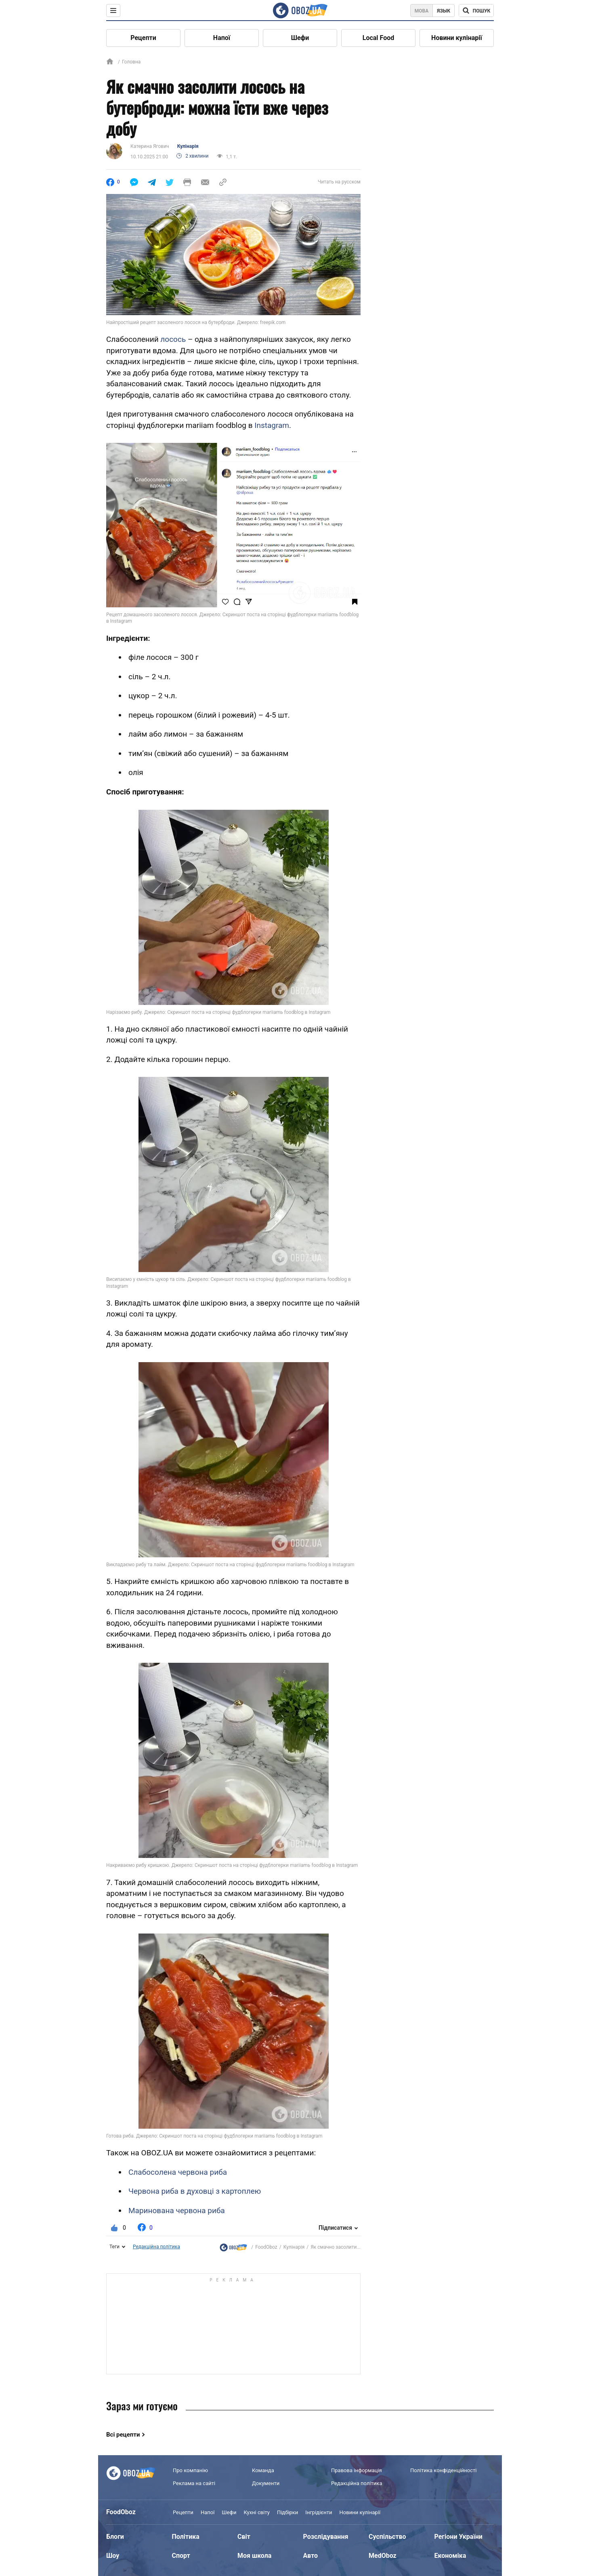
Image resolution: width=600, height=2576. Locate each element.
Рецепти (143, 38)
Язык (443, 11)
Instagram (271, 425)
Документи (265, 2483)
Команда (263, 2470)
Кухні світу (256, 2512)
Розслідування (325, 2536)
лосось (173, 339)
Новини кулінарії (456, 38)
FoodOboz (266, 2247)
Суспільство (387, 2536)
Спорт (181, 2555)
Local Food (378, 38)
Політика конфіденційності (443, 2470)
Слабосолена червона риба (177, 2172)
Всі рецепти (123, 2434)
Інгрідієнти (318, 2512)
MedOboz (383, 2555)
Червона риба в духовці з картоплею (194, 2191)
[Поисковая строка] (476, 10)
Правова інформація (356, 2470)
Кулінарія (188, 146)
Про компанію (190, 2470)
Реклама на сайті (194, 2483)
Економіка (450, 2555)
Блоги (115, 2536)
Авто (310, 2555)
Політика (185, 2536)
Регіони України (458, 2536)
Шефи (300, 38)
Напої (221, 38)
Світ (243, 2536)
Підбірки (287, 2512)
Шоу (112, 2555)
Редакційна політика (156, 2247)
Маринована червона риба (176, 2210)
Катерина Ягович (149, 146)
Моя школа (254, 2555)
